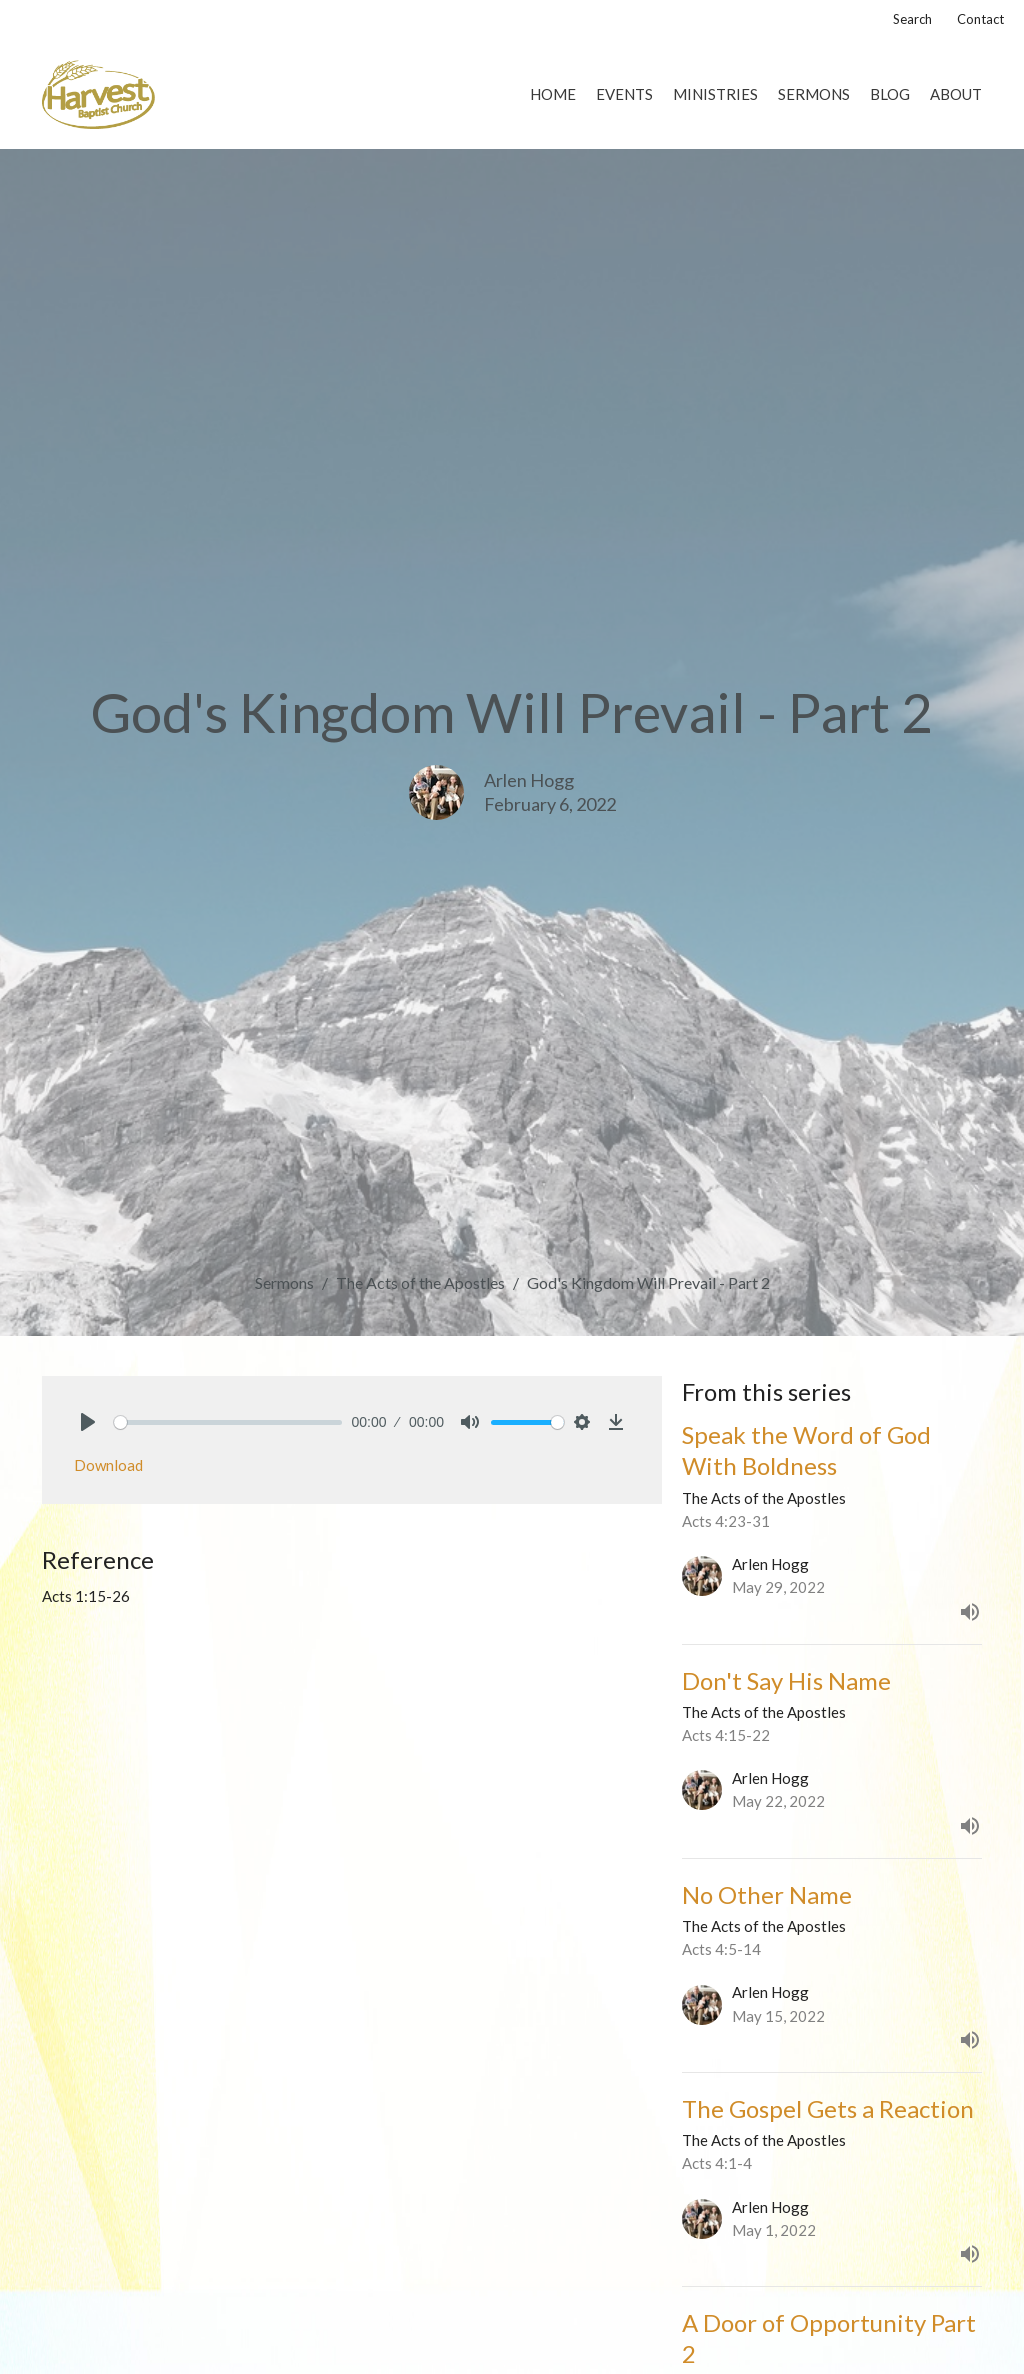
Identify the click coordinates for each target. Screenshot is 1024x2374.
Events (624, 94)
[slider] (228, 1422)
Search (912, 19)
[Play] (88, 1422)
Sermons (814, 94)
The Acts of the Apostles (420, 1282)
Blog (890, 94)
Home (553, 94)
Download (108, 1465)
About (956, 94)
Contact (980, 19)
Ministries (715, 94)
